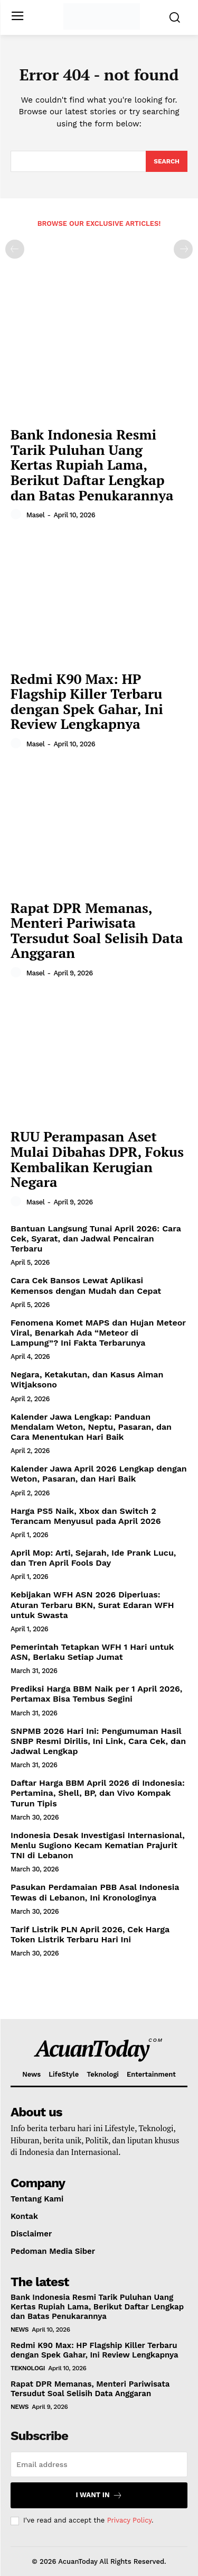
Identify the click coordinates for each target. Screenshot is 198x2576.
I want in (99, 2495)
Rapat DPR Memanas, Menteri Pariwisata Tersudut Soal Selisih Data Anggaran (97, 930)
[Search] (166, 161)
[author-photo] (17, 514)
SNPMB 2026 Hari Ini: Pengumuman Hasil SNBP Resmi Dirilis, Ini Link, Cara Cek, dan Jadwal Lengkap (98, 1741)
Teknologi (28, 2368)
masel (35, 515)
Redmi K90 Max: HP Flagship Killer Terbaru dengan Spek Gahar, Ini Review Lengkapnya (87, 701)
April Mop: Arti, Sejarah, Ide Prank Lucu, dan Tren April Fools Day (93, 1558)
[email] (99, 2464)
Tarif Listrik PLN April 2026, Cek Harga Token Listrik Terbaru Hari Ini (90, 1934)
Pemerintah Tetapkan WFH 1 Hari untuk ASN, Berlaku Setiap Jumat (92, 1652)
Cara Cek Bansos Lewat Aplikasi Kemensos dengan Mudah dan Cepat (86, 1285)
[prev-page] (14, 249)
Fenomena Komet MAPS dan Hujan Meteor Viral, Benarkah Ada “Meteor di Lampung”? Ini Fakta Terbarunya (98, 1333)
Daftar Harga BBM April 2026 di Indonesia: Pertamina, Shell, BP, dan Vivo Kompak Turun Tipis (98, 1793)
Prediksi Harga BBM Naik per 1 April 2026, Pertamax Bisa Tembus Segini (96, 1694)
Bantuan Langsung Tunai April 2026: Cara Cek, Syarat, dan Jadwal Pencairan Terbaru (96, 1238)
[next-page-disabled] (183, 249)
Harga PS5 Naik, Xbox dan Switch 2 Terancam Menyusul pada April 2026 (86, 1516)
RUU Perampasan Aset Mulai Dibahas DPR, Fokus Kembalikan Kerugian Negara (97, 1159)
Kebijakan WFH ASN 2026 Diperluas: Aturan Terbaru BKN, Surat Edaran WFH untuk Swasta (92, 1605)
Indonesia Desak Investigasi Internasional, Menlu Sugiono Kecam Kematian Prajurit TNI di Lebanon (98, 1845)
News (20, 2329)
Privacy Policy (129, 2520)
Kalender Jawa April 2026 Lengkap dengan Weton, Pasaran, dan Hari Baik (99, 1474)
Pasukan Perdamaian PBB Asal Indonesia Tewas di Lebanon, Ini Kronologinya (95, 1892)
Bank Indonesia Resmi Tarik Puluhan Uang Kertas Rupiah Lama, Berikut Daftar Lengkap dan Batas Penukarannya (92, 464)
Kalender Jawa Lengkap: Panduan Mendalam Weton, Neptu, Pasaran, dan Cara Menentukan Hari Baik (91, 1427)
